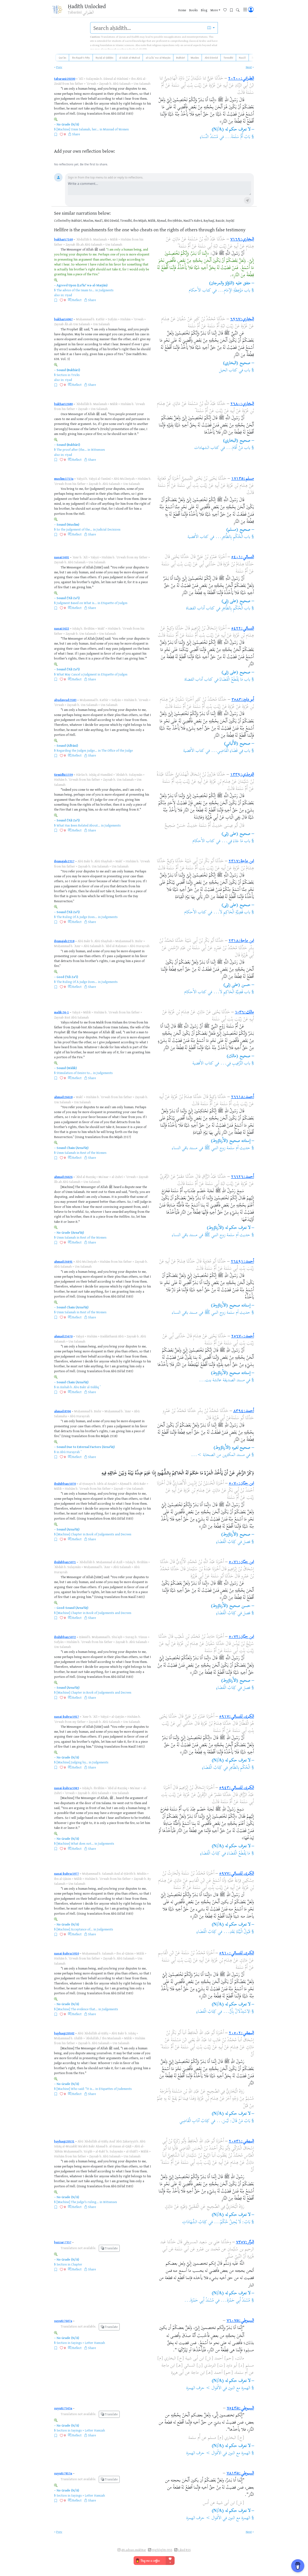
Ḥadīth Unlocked (87, 6)
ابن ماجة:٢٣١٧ (241, 861)
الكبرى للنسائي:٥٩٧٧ (236, 1874)
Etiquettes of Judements (115, 2088)
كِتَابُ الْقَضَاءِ (226, 1542)
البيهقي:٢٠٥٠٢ (241, 2033)
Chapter (76, 2264)
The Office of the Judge (117, 750)
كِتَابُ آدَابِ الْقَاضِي (195, 2121)
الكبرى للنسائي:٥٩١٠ (236, 1953)
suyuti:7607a (63, 2320)
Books (193, 10)
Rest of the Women (93, 1152)
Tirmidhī (228, 57)
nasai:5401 (61, 557)
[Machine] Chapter (69, 1534)
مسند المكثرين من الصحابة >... (218, 1455)
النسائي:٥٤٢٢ (242, 629)
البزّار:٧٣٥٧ (245, 2242)
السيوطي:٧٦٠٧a (240, 2321)
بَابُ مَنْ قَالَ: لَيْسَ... (233, 2121)
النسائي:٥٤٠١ (242, 557)
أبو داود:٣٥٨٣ (242, 700)
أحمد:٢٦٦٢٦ (242, 1177)
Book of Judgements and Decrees (108, 1534)
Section (62, 374)
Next (249, 67)
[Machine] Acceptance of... (75, 1929)
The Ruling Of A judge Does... (77, 916)
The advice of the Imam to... (75, 290)
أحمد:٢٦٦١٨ (242, 1097)
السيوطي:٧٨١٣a (240, 2473)
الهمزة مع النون (239, 2388)
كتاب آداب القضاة (200, 608)
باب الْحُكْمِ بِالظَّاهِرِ (236, 608)
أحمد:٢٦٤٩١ (242, 1262)
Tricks (75, 374)
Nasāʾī (242, 57)
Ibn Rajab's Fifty (81, 57)
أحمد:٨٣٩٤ (243, 1411)
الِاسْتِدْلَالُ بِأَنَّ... (236, 2012)
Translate (109, 2248)
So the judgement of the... (74, 529)
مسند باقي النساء (185, 1148)
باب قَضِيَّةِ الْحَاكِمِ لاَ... (231, 912)
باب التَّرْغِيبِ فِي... (235, 1063)
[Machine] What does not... (75, 1843)
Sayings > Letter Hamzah (88, 2342)
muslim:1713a (63, 478)
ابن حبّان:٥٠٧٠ (241, 1483)
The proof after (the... (72, 449)
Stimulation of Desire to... (74, 1072)
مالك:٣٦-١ (244, 1012)
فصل (246, 1542)
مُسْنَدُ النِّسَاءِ (209, 137)
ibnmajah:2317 (64, 861)
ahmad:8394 (62, 1411)
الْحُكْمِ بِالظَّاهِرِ (239, 1768)
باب (247, 370)
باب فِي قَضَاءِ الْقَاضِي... (230, 751)
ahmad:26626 (63, 1176)
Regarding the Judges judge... (77, 750)
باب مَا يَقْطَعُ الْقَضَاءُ (235, 680)
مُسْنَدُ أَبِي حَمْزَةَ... (235, 2301)
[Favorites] (226, 9)
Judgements (113, 825)
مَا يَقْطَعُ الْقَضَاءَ (238, 1854)
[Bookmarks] (233, 9)
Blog (204, 10)
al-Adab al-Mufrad (129, 57)
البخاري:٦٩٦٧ (242, 319)
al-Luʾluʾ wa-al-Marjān (158, 57)
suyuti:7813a (63, 2473)
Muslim (195, 57)
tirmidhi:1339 (63, 774)
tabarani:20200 (64, 78)
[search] (147, 28)
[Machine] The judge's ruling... (78, 2201)
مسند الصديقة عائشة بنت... (222, 1380)
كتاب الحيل (228, 370)
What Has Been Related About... (78, 825)
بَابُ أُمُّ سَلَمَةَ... (237, 137)
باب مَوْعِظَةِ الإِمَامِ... (234, 291)
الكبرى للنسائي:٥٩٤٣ (236, 1788)
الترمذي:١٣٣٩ (242, 775)
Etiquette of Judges (114, 602)
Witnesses (98, 449)
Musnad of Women (116, 129)
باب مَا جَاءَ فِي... (236, 841)
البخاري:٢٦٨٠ (242, 404)
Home (182, 10)
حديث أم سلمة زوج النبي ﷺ (227, 1148)
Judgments (106, 290)
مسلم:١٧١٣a (242, 479)
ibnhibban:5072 (65, 1636)
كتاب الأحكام (200, 291)
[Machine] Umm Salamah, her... (78, 129)
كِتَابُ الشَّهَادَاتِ (194, 2222)
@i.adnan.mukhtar (133, 2550)
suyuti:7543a (63, 2408)
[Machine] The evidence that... (77, 2009)
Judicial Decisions (108, 529)
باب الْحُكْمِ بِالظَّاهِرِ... (232, 537)
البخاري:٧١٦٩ (242, 239)
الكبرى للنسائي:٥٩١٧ (236, 1717)
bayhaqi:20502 (64, 2033)
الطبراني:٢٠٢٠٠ (241, 79)
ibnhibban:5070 (65, 1483)
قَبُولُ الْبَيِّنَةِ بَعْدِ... (236, 1932)
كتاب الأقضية (198, 537)
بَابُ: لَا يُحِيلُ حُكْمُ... (232, 2222)
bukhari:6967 (63, 319)
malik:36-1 (61, 1012)
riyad (68, 294)
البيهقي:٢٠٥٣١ (241, 2141)
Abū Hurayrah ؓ (70, 1451)
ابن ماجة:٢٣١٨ (241, 941)
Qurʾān (62, 57)
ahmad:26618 (63, 1096)
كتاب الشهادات (206, 448)
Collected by (62, 220)
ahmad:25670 (63, 1336)
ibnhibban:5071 (65, 1562)
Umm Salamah (66, 1152)
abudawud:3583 (65, 699)
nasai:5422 (61, 628)
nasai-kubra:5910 (66, 1953)
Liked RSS (184, 2550)
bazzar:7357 (62, 2242)
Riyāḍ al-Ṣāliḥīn (104, 57)
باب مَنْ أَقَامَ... (238, 448)
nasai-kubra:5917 (66, 1716)
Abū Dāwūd (211, 57)
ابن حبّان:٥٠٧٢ (241, 1637)
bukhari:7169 (63, 239)
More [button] (214, 10)
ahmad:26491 (63, 1261)
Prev (59, 67)
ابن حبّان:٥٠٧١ (241, 1562)
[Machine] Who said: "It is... (75, 2088)
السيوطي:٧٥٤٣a (240, 2408)
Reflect (77, 299)
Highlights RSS (162, 2550)
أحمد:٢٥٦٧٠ (242, 1336)
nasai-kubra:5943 (66, 1787)
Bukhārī (180, 57)
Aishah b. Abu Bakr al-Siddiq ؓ (80, 1387)
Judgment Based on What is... (77, 602)
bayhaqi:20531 (64, 2141)
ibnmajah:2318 (64, 940)
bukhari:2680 (63, 403)
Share (76, 134)
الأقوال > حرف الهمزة (204, 2388)
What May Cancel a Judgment (77, 674)
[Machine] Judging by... (72, 1762)
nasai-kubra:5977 (66, 1873)
